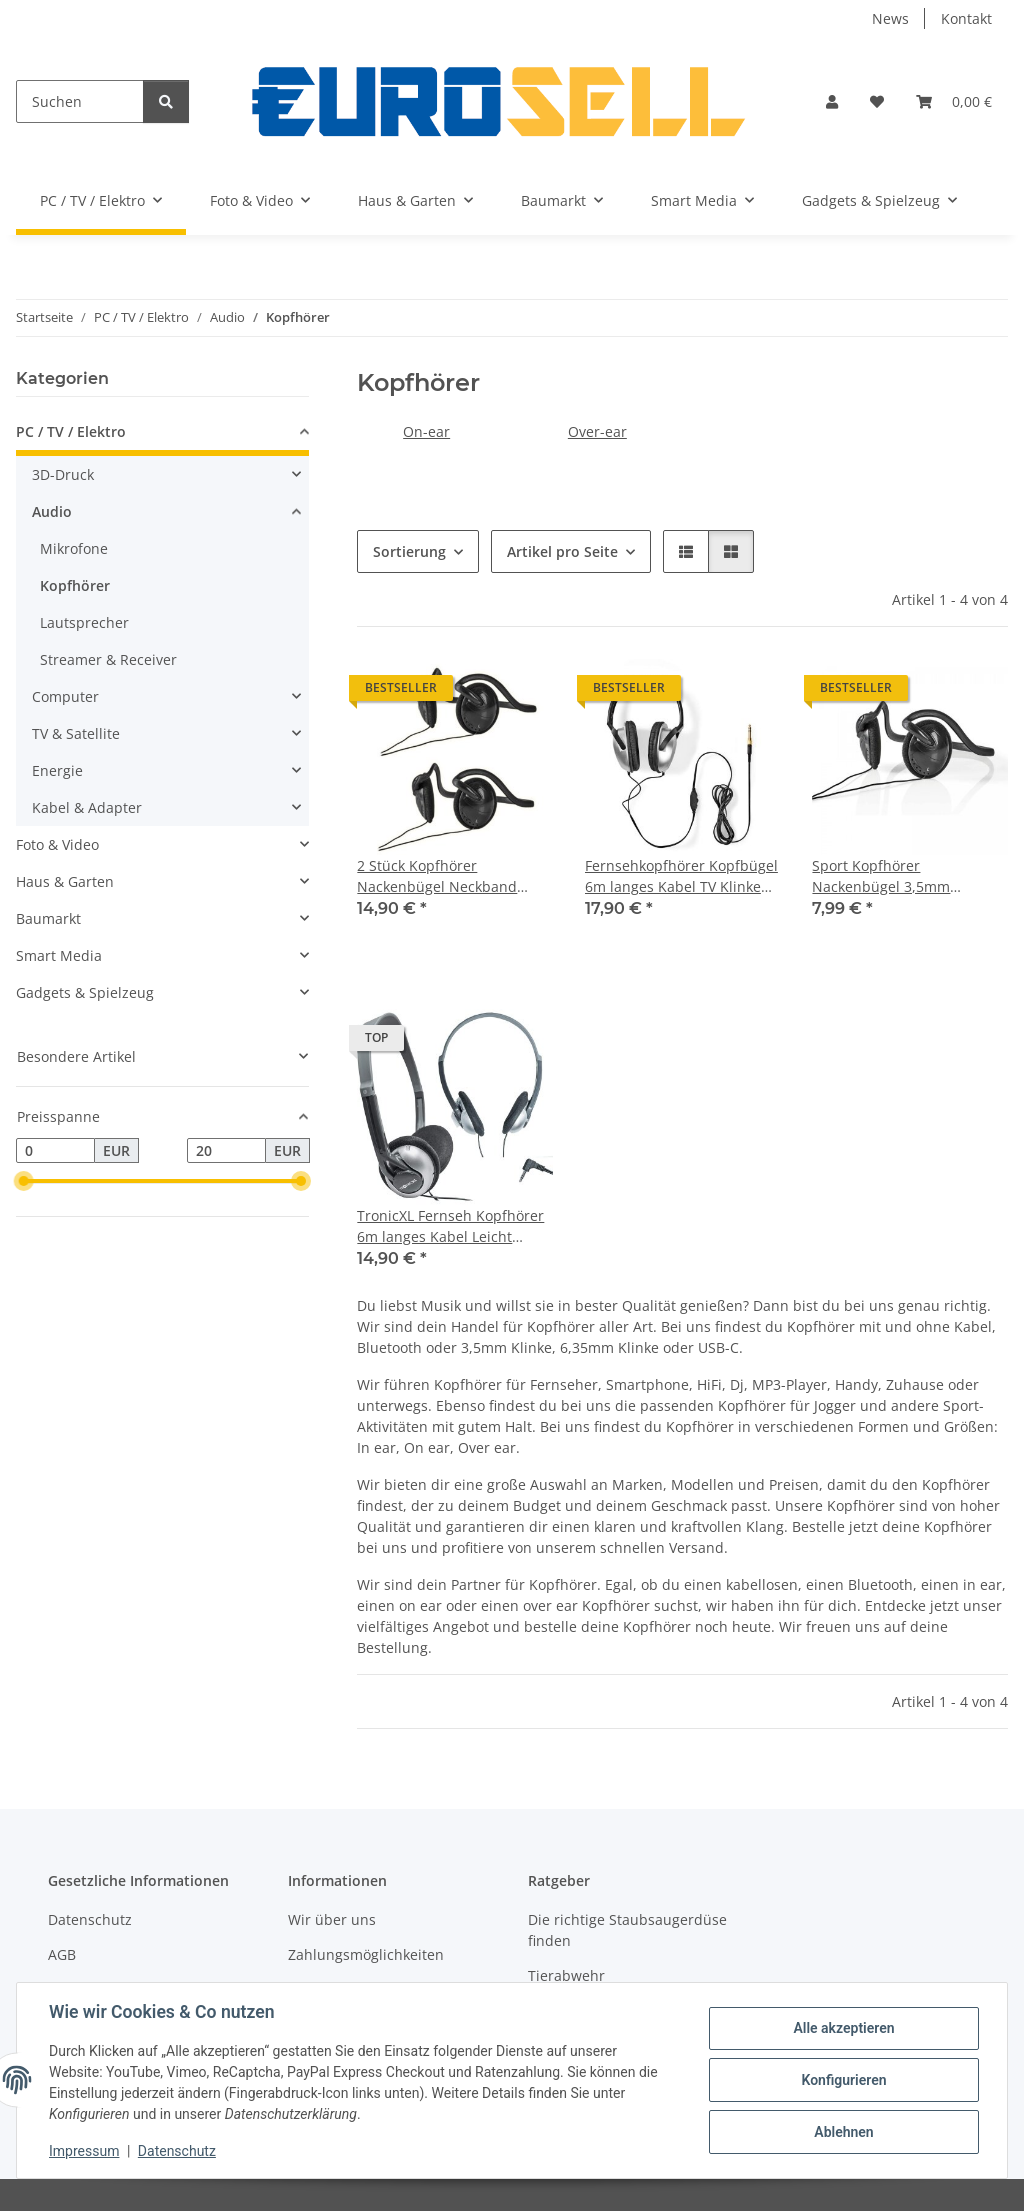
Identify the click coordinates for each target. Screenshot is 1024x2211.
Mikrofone (74, 548)
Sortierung (409, 551)
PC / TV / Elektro (71, 431)
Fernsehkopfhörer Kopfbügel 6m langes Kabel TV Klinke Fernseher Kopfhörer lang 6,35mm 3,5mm (681, 876)
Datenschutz (177, 2151)
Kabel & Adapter (87, 807)
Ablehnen (843, 2132)
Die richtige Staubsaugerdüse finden (627, 1930)
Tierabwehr (566, 1975)
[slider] (24, 1182)
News (890, 18)
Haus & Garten (65, 881)
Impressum (84, 2151)
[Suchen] (80, 101)
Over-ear (597, 431)
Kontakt (966, 18)
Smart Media (59, 955)
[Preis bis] (226, 1151)
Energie (57, 770)
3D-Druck (63, 474)
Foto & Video (57, 844)
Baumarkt (48, 918)
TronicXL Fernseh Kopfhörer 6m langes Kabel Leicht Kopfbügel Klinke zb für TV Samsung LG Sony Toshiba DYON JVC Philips (450, 1226)
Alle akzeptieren (843, 2028)
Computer (65, 696)
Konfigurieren (843, 2080)
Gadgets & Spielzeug (85, 992)
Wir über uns (332, 1919)
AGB (62, 1954)
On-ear (426, 431)
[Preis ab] (55, 1151)
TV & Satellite (76, 733)
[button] (832, 101)
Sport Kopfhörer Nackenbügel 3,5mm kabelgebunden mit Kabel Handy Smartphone (898, 876)
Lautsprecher (84, 622)
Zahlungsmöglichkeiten (366, 1954)
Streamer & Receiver (108, 659)
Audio (52, 511)
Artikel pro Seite (562, 551)
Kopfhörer (75, 585)
